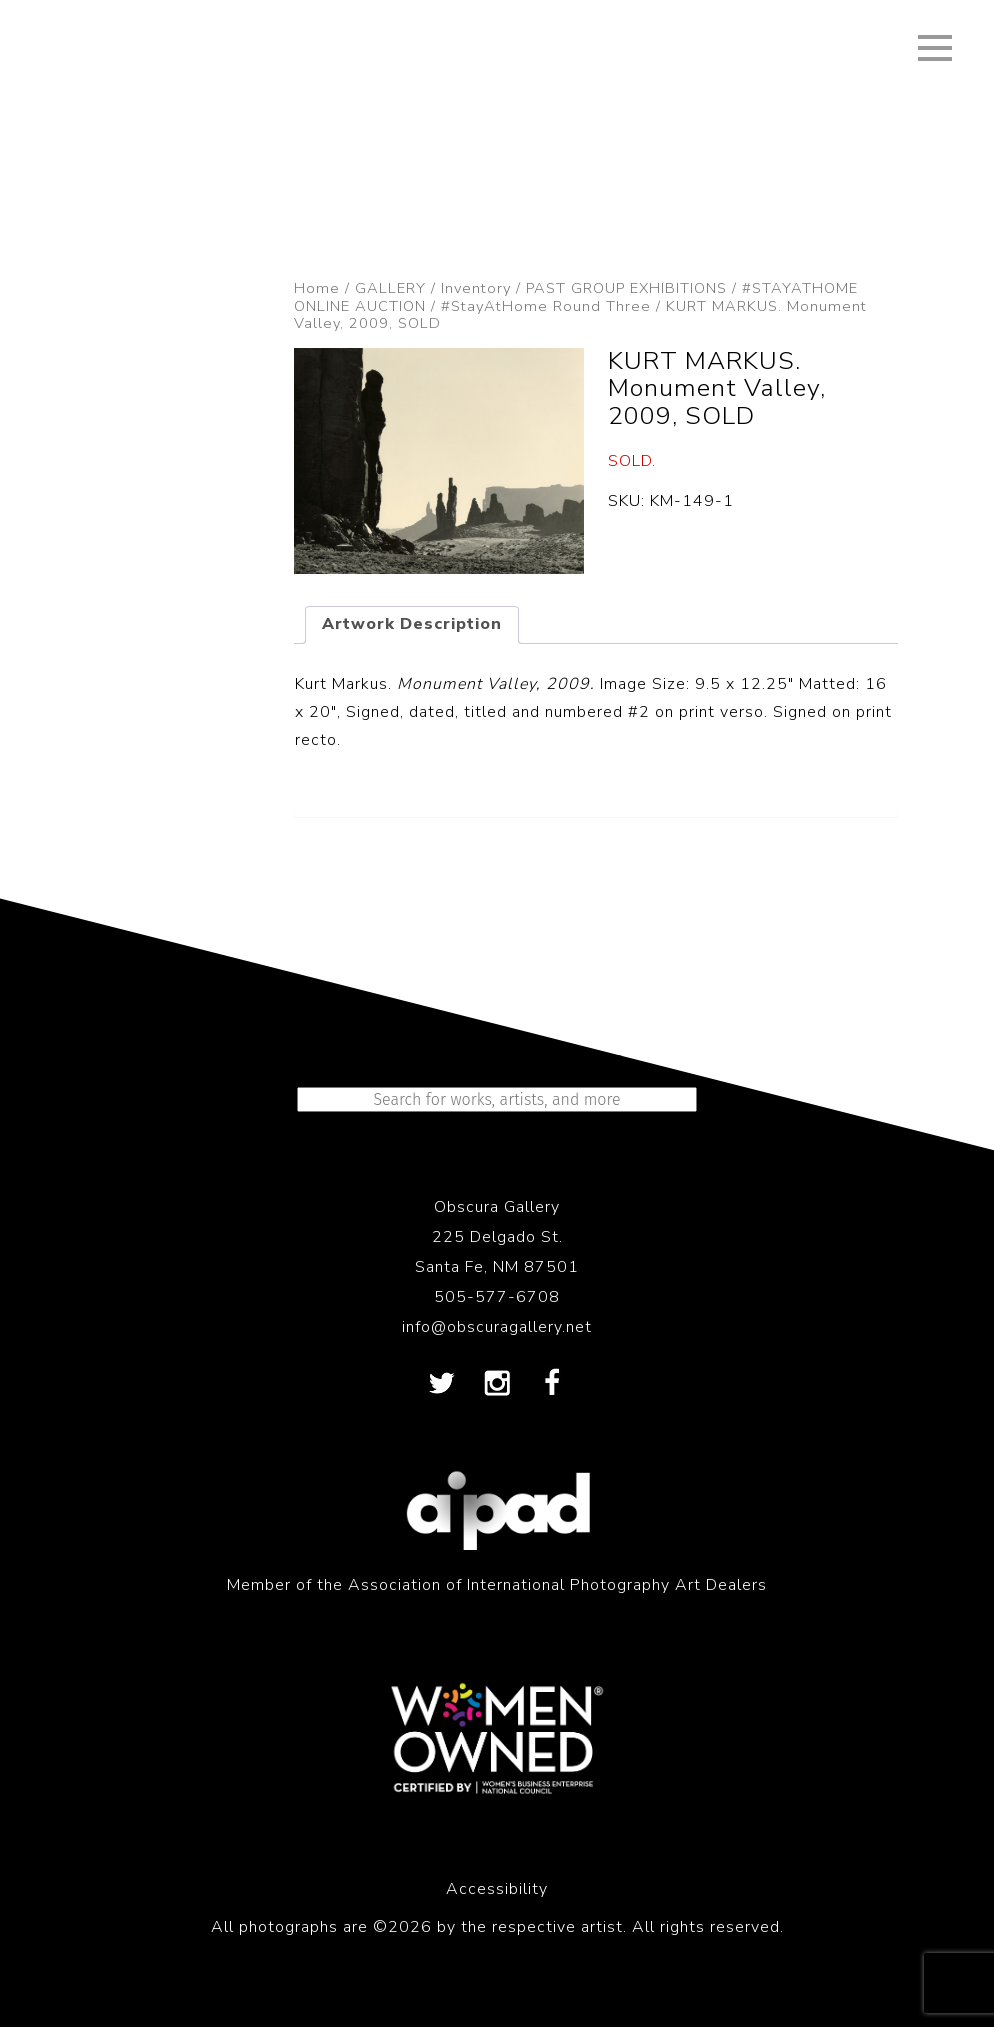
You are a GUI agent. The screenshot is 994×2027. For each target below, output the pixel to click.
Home (317, 288)
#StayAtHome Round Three (546, 306)
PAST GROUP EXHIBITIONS (626, 288)
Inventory (476, 288)
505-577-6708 (497, 1297)
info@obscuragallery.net (497, 1327)
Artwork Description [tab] (412, 624)
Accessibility (497, 1889)
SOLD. (632, 461)
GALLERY (390, 288)
